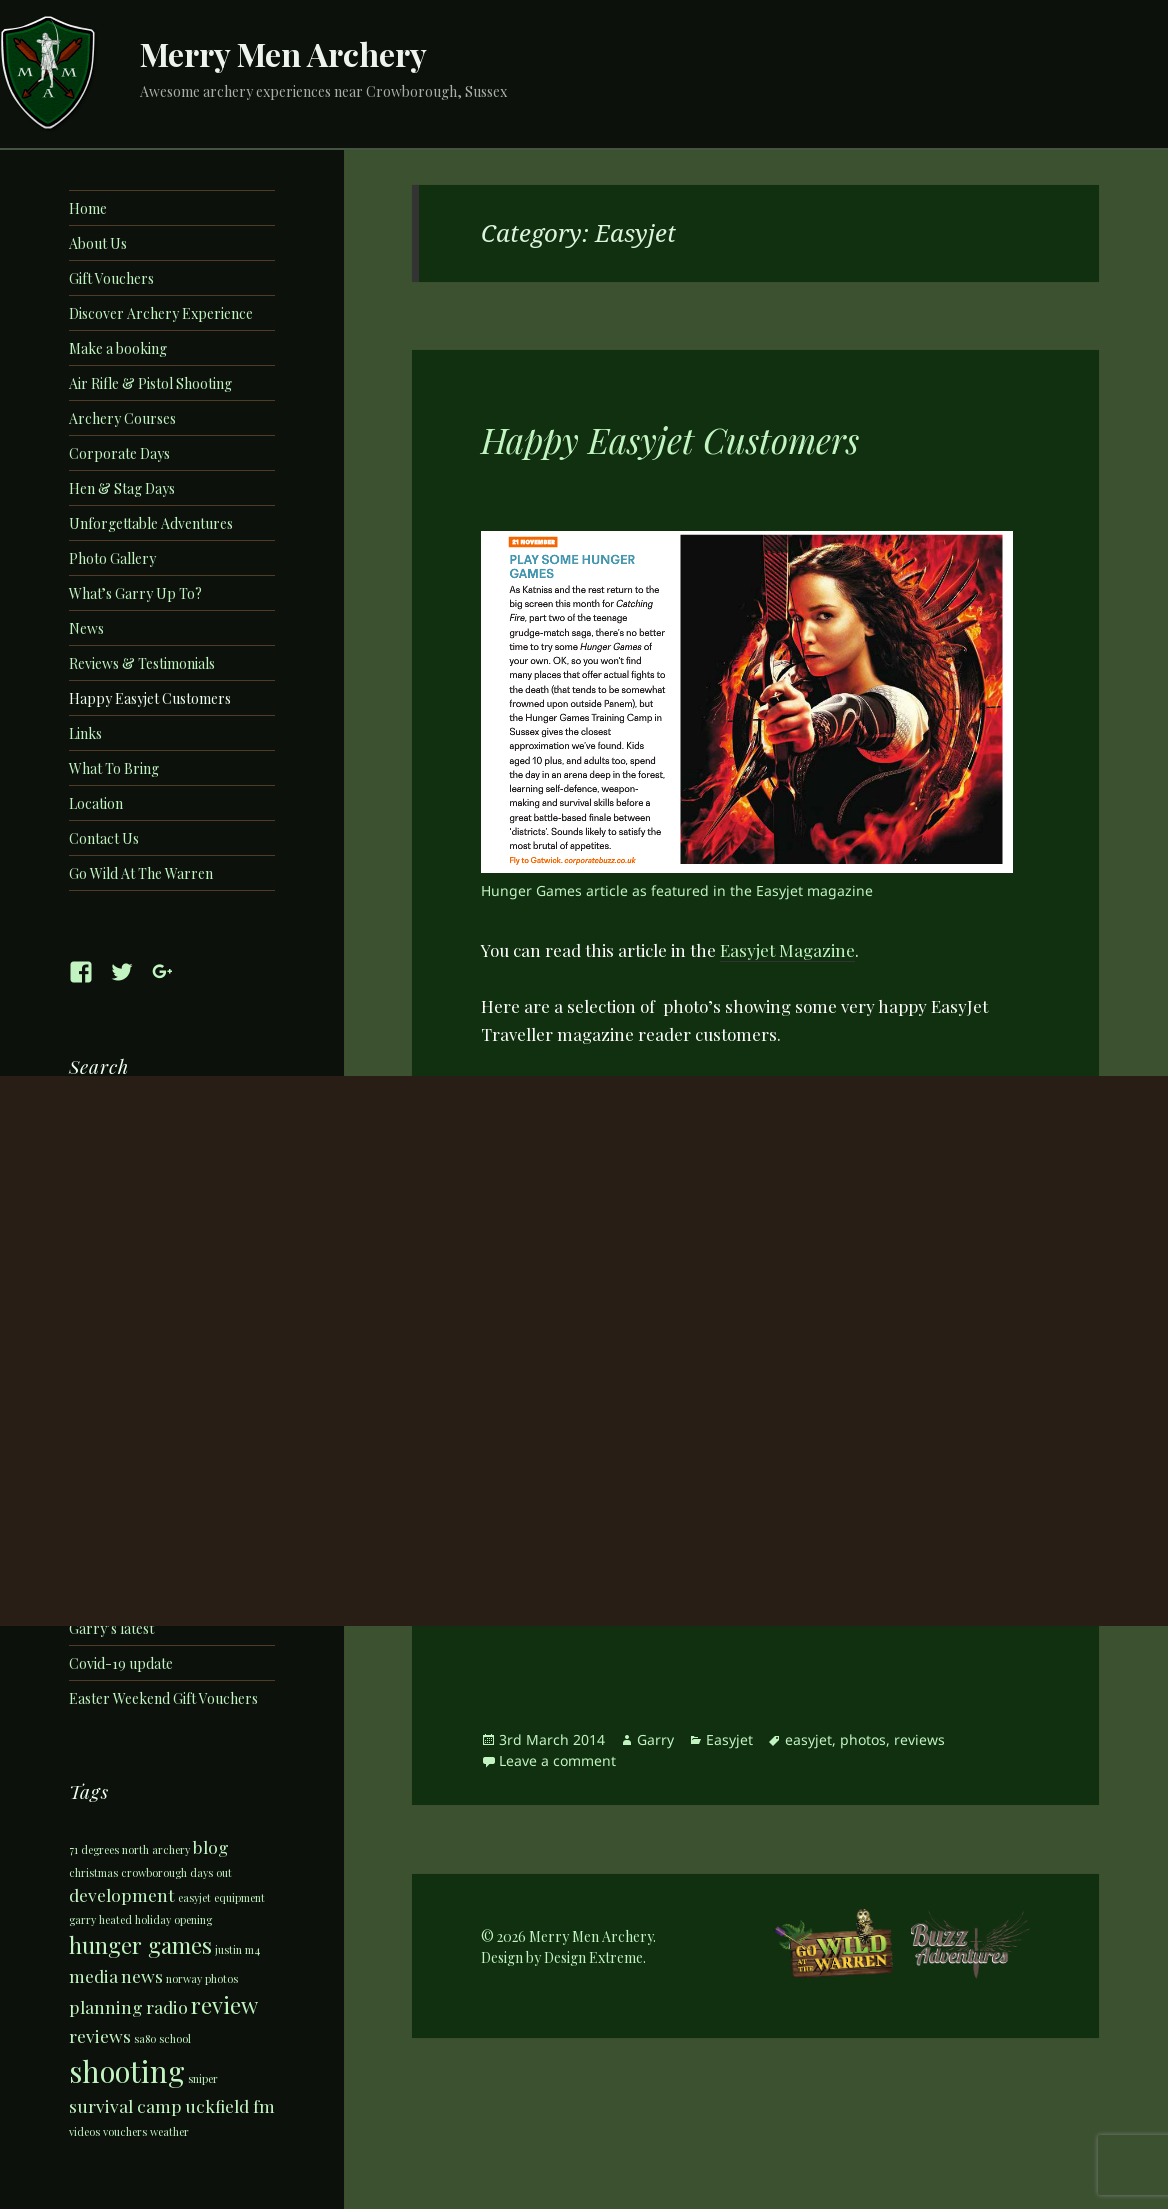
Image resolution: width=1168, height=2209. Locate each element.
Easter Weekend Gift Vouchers (163, 1698)
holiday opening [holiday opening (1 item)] (173, 1919)
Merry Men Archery (283, 53)
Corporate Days (119, 453)
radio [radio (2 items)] (167, 2006)
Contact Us (104, 838)
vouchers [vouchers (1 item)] (125, 2131)
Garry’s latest (111, 1628)
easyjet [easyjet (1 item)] (194, 1897)
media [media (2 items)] (93, 1975)
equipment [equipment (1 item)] (239, 1897)
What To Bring (114, 768)
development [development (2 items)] (122, 1894)
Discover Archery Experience (161, 313)
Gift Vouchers (111, 278)
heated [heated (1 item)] (115, 1919)
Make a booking (118, 348)
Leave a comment (557, 1760)
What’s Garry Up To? (135, 593)
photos (863, 1739)
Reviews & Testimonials (142, 663)
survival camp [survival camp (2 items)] (125, 2105)
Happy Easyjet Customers (150, 698)
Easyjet (729, 1739)
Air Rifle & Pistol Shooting (150, 383)
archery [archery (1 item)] (171, 1849)
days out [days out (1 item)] (211, 1872)
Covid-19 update (121, 1663)
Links (85, 733)
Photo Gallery (112, 558)
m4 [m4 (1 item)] (252, 1949)
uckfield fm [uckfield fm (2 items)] (230, 2105)
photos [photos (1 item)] (221, 1978)
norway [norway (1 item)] (184, 1978)
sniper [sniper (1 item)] (203, 2078)
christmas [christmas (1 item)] (93, 1872)
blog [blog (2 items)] (211, 1846)
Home (88, 208)
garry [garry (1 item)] (82, 1919)
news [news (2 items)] (142, 1975)
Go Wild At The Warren (141, 873)
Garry (655, 1739)
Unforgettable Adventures (151, 523)
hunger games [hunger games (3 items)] (140, 1945)
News (86, 628)
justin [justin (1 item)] (228, 1949)
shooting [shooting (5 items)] (127, 2070)
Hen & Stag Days (122, 488)
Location (96, 803)
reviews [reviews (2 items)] (100, 2035)
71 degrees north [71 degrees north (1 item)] (109, 1849)
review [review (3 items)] (224, 2005)
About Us (98, 243)
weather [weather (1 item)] (169, 2131)
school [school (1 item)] (175, 2038)
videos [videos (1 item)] (84, 2131)
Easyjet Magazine (787, 950)
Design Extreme (593, 1957)
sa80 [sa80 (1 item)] (145, 2038)
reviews (919, 1739)
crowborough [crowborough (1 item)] (154, 1872)
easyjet (808, 1739)
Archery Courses (122, 418)
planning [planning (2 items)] (106, 2006)
